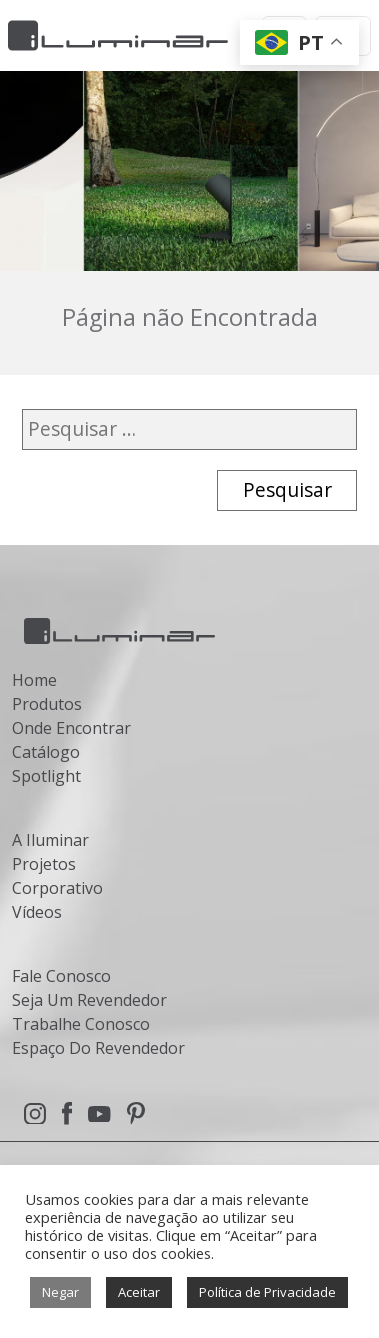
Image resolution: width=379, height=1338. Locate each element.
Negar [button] (60, 1292)
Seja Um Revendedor (89, 1000)
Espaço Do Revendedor (98, 1048)
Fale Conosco (61, 976)
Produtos (47, 704)
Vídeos (37, 912)
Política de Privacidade (267, 1292)
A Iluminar (50, 840)
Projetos (44, 864)
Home (34, 680)
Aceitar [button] (139, 1292)
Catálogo (46, 752)
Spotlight (46, 776)
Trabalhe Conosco (81, 1024)
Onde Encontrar (71, 728)
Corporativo (57, 888)
